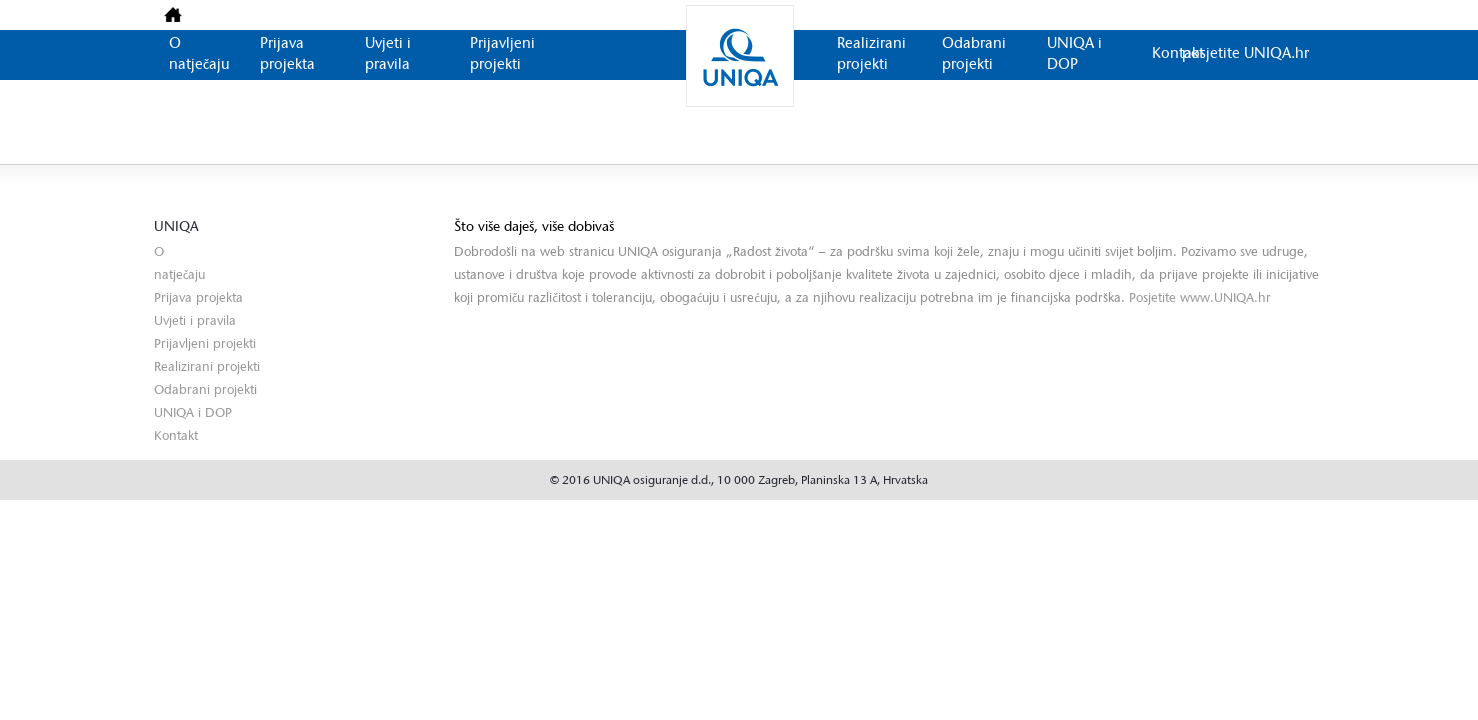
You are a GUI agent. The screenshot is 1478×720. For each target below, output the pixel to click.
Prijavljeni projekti (205, 344)
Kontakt (1178, 54)
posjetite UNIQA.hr (1245, 54)
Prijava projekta (198, 298)
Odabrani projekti (205, 390)
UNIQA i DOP (193, 413)
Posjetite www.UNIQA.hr (1200, 298)
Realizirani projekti (207, 367)
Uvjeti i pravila (195, 321)
